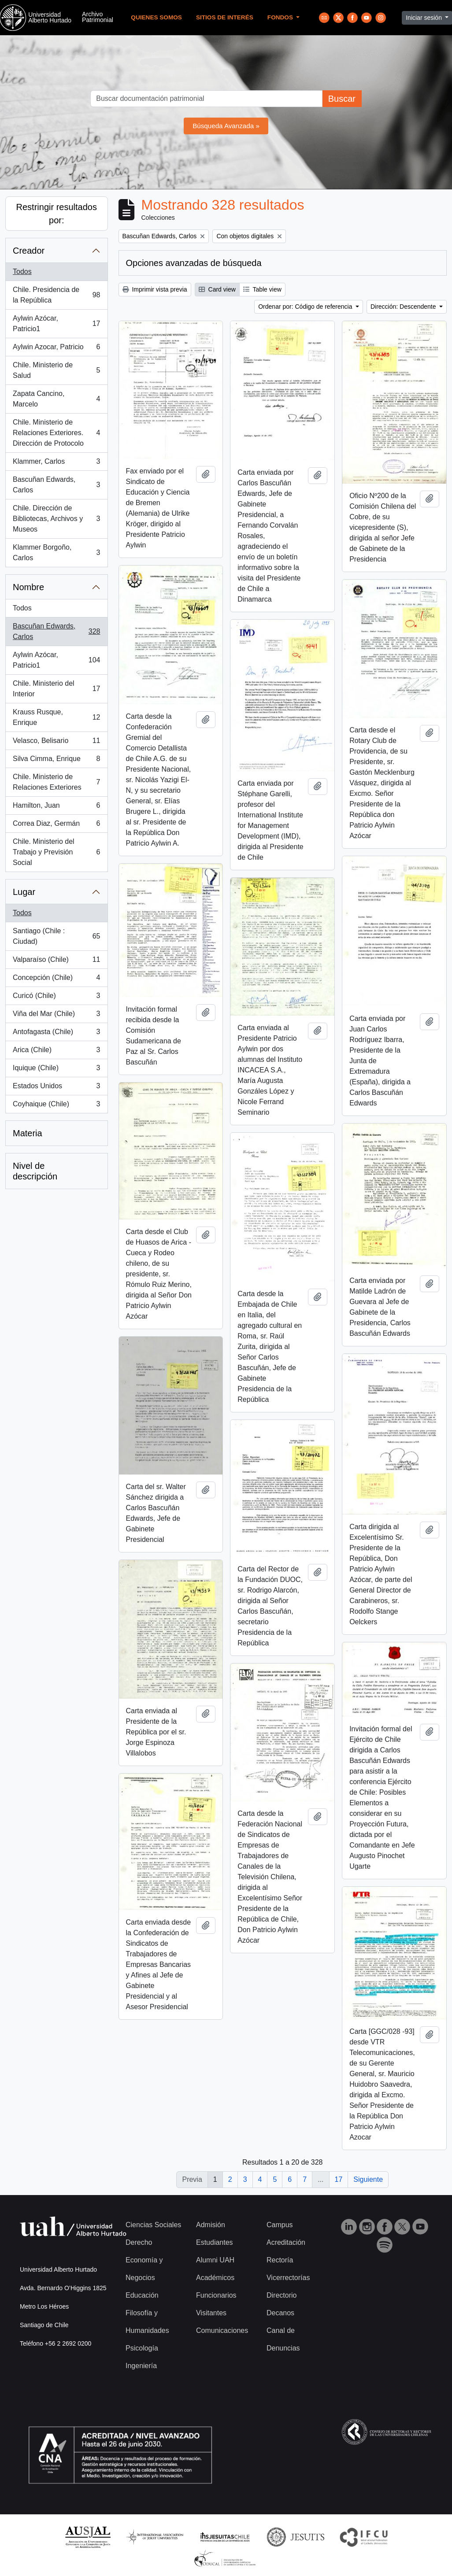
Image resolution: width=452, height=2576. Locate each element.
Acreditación (286, 2242)
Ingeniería (141, 2365)
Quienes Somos (156, 17)
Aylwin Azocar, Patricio (56, 349)
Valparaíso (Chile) (56, 961)
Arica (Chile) (56, 1052)
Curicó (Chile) (56, 997)
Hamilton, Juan (56, 807)
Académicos (215, 2277)
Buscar (342, 98)
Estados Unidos (56, 1088)
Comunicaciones (222, 2330)
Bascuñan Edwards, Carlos (56, 485)
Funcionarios (216, 2295)
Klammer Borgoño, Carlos (56, 552)
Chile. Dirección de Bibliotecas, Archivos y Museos (56, 518)
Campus (280, 2225)
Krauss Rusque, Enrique (56, 717)
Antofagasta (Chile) (56, 1034)
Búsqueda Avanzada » (226, 125)
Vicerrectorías (288, 2277)
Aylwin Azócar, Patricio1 (56, 323)
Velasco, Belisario (56, 742)
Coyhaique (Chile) (56, 1106)
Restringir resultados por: (56, 213)
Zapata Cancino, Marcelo (56, 399)
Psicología (142, 2348)
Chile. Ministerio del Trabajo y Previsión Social (56, 852)
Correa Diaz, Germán (56, 825)
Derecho (139, 2242)
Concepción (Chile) (56, 979)
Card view (217, 289)
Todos (22, 271)
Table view (262, 289)
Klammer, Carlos (56, 463)
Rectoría (280, 2260)
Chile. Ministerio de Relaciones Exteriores (56, 782)
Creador (28, 250)
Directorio (281, 2295)
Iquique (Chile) (56, 1070)
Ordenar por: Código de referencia (306, 306)
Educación (142, 2295)
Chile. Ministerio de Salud (56, 370)
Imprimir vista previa (154, 289)
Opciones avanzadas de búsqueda (194, 263)
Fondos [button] (281, 17)
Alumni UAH (215, 2260)
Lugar (24, 892)
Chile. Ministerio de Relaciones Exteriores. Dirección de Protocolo (56, 432)
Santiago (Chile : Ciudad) (56, 936)
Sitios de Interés (224, 17)
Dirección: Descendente (404, 306)
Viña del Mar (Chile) (56, 1016)
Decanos (280, 2313)
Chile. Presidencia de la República (56, 295)
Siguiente (368, 2179)
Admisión (210, 2225)
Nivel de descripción (35, 1171)
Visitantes (211, 2313)
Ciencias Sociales (153, 2225)
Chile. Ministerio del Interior (56, 689)
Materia (27, 1133)
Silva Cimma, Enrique (56, 761)
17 (339, 2179)
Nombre (28, 587)
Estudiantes (214, 2242)
